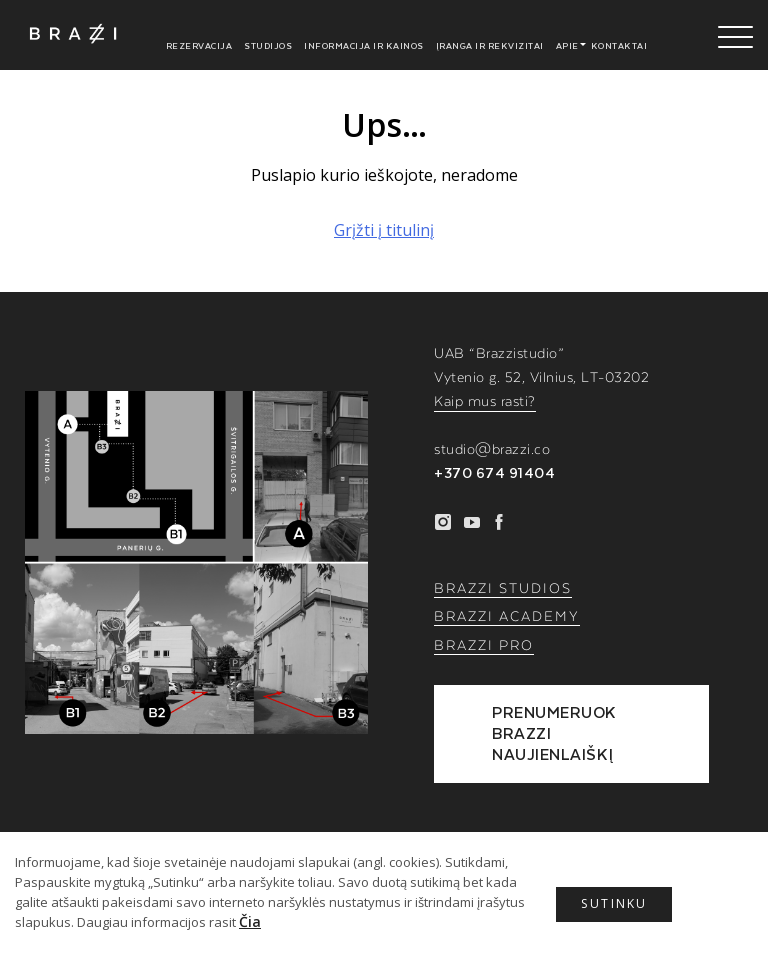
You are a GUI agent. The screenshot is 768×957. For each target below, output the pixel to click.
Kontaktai (619, 46)
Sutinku (623, 907)
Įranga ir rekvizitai (490, 46)
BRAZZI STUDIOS (503, 589)
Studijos (268, 46)
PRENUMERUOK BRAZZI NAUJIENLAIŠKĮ (556, 733)
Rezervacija (199, 46)
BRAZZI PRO (484, 646)
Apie (567, 46)
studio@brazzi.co (492, 450)
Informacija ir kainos (364, 46)
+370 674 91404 (494, 474)
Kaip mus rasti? (485, 402)
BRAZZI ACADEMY (507, 617)
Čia (250, 921)
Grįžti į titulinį (384, 230)
